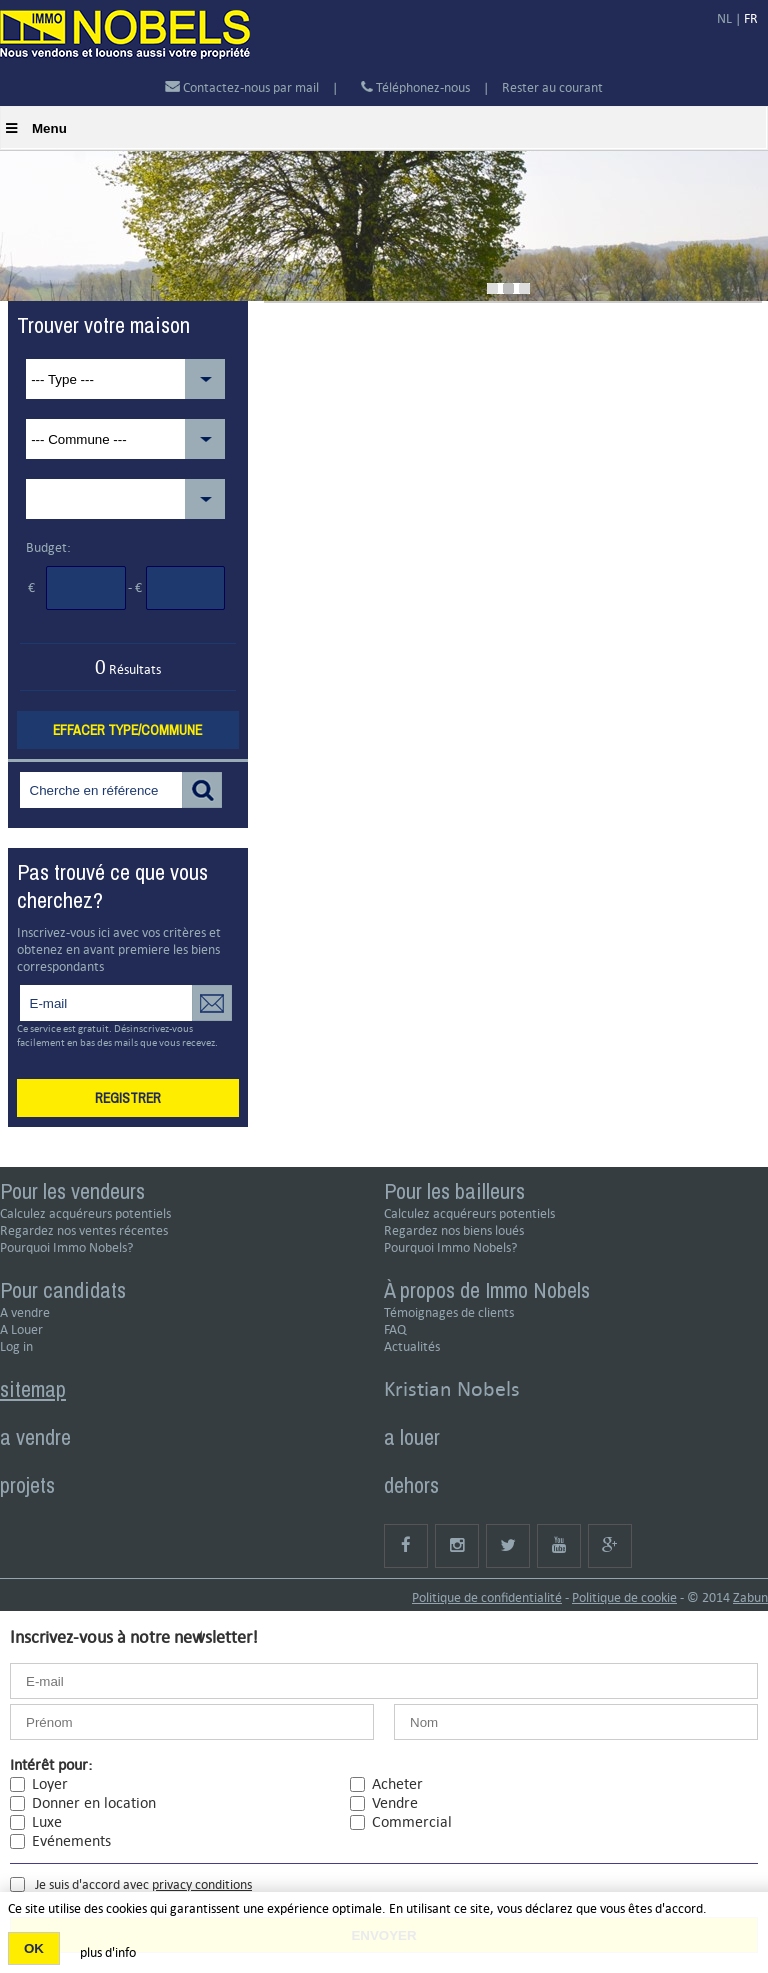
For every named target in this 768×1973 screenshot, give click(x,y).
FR (751, 18)
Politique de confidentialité (487, 1597)
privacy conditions (202, 1884)
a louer (412, 1437)
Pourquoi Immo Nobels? (66, 1247)
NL (724, 18)
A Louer (21, 1329)
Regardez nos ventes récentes (84, 1230)
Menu (36, 128)
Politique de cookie (624, 1597)
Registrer (128, 1098)
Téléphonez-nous (415, 87)
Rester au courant (552, 87)
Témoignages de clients (449, 1312)
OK (34, 1948)
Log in (16, 1346)
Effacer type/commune (127, 730)
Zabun (750, 1597)
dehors (411, 1485)
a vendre (35, 1437)
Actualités (412, 1346)
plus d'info (108, 1952)
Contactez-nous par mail (243, 87)
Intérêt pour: (51, 1764)
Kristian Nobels (452, 1388)
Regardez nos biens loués (454, 1230)
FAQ (395, 1329)
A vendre (25, 1312)
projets (27, 1485)
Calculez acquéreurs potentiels (85, 1213)
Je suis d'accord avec (143, 1884)
